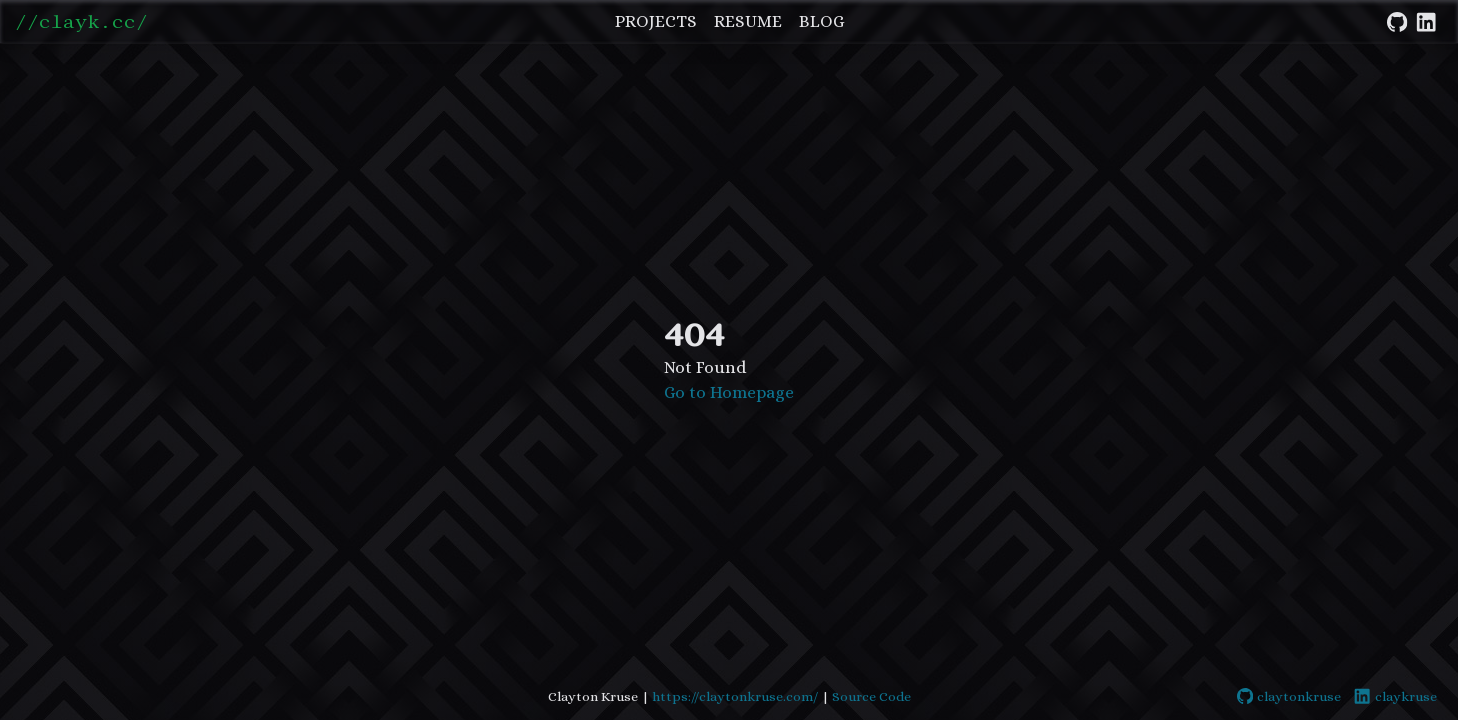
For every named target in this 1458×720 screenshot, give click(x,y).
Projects (656, 21)
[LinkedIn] (1426, 18)
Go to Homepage (729, 392)
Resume (748, 21)
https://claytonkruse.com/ (735, 696)
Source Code (871, 696)
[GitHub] (1397, 18)
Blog (821, 21)
